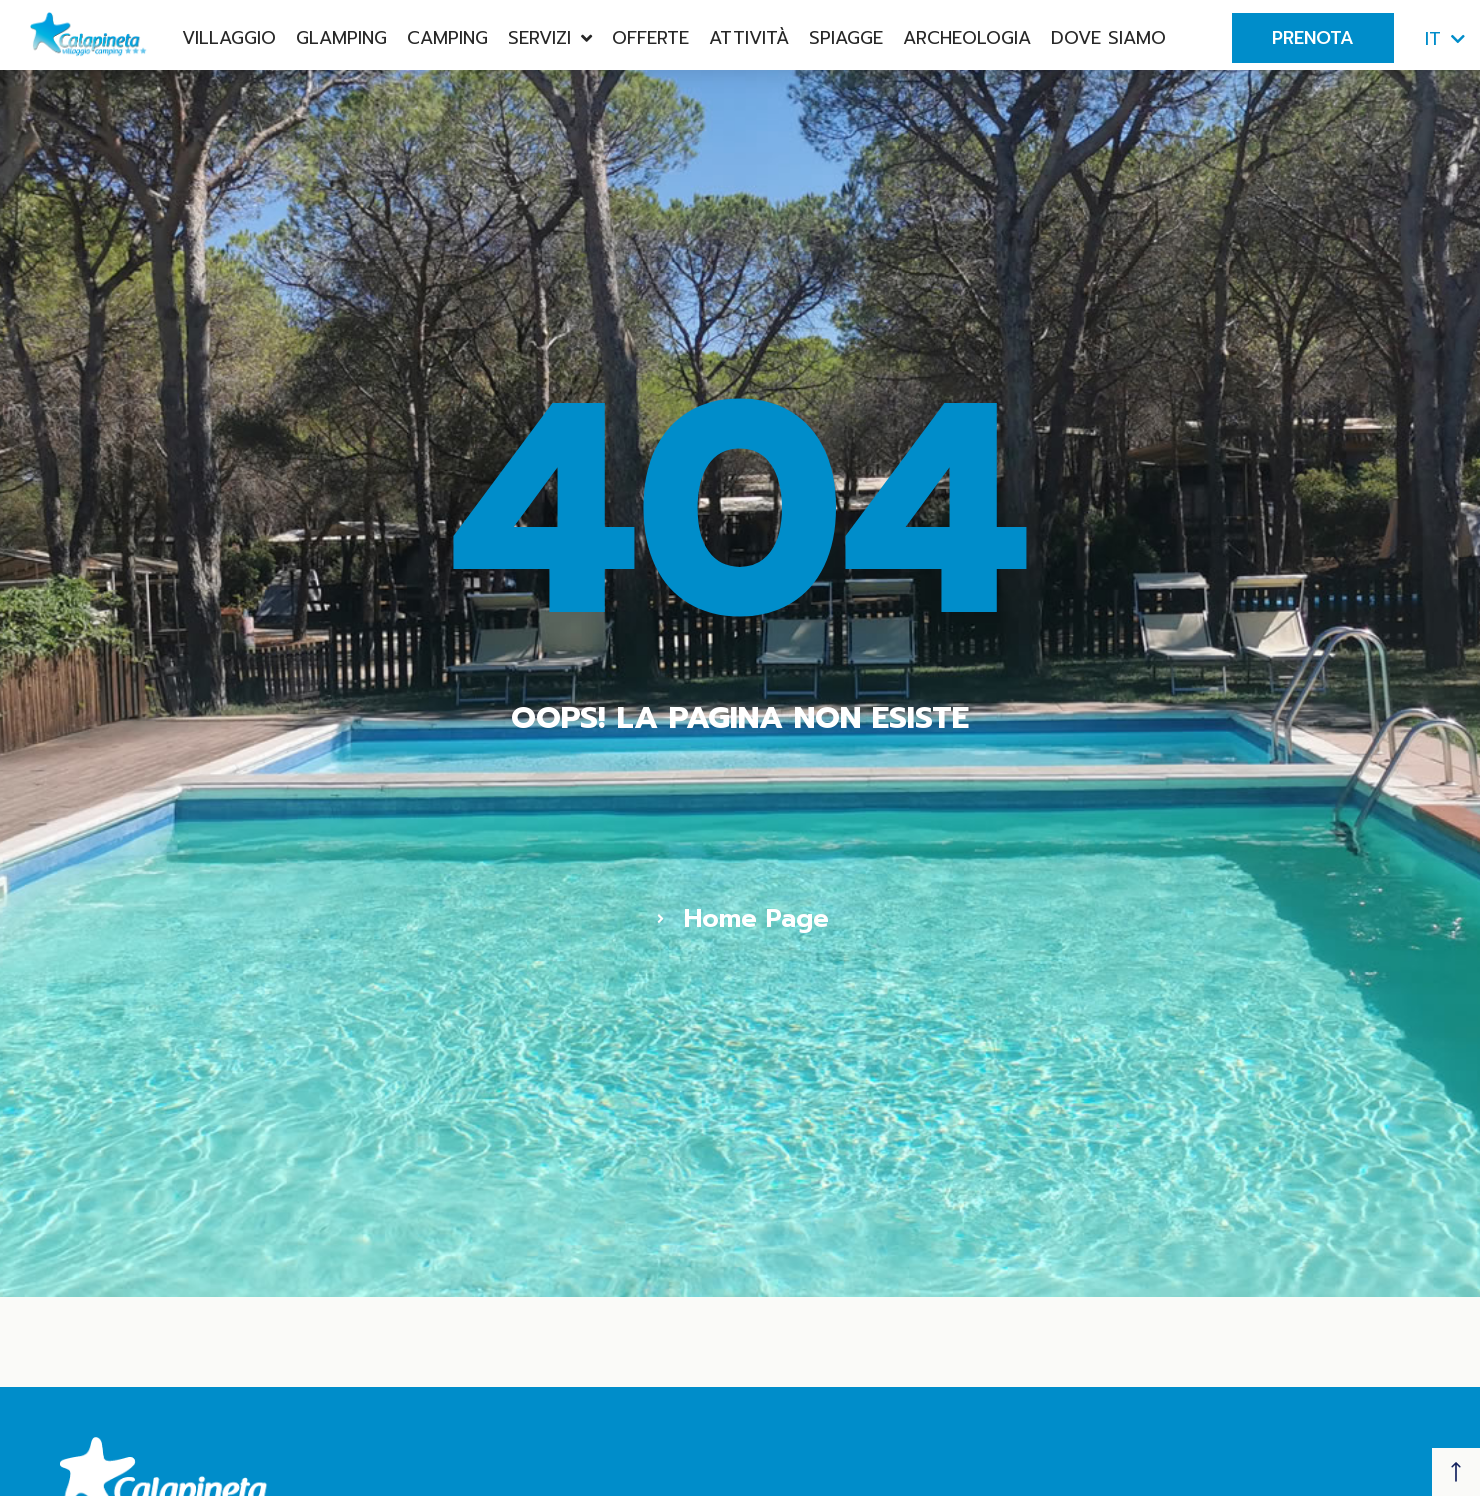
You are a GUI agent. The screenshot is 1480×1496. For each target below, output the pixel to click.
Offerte (650, 38)
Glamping (341, 38)
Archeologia (967, 38)
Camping (447, 38)
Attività (749, 38)
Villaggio (229, 38)
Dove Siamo (1108, 38)
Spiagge (846, 38)
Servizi (550, 38)
